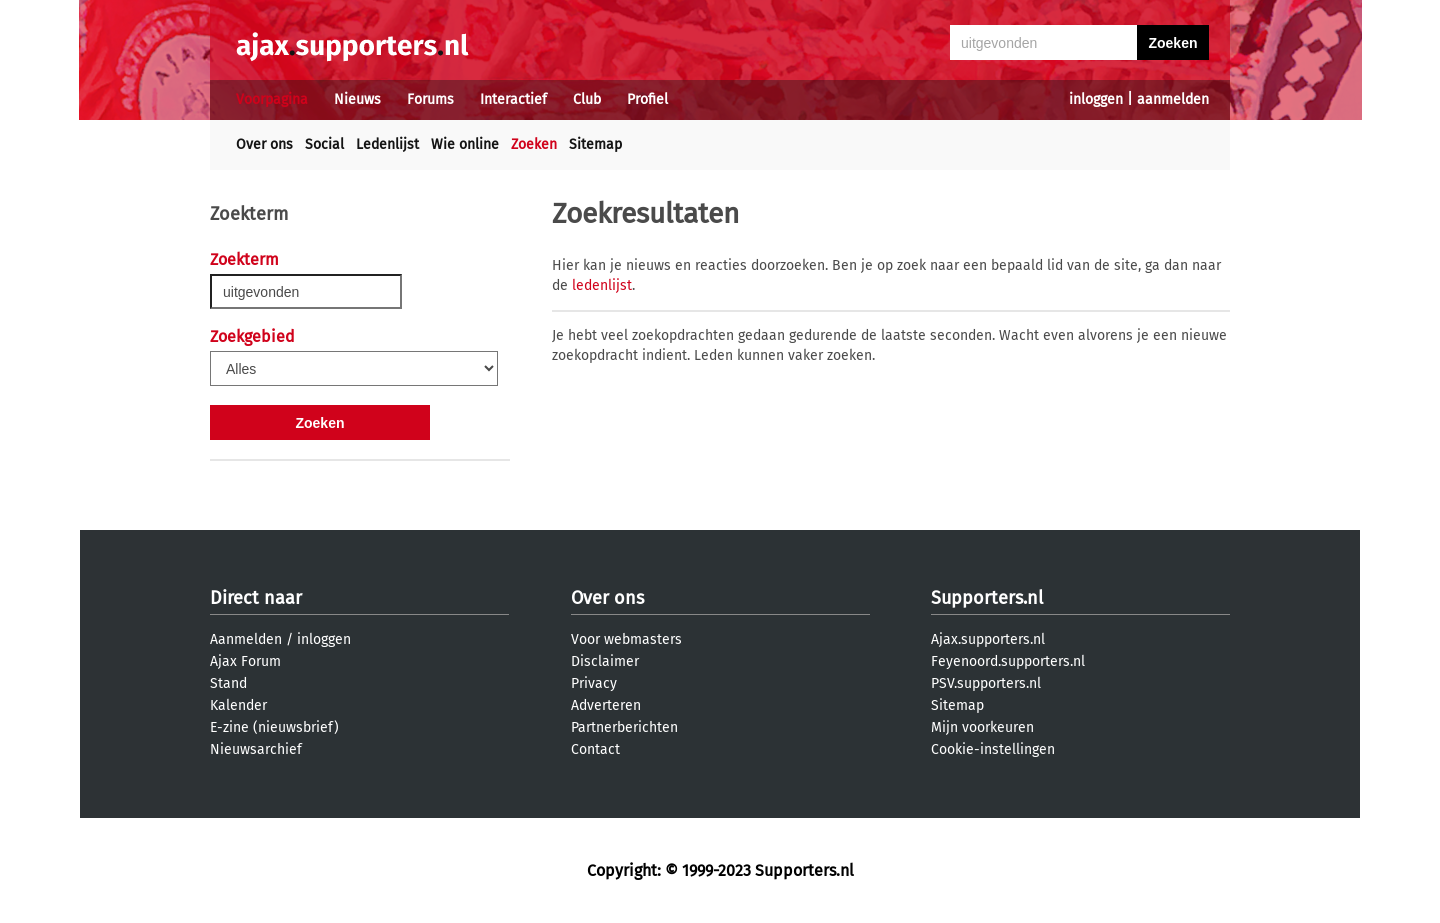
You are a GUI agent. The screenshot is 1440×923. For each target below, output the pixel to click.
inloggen (1096, 99)
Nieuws (357, 99)
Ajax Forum (245, 661)
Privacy (594, 683)
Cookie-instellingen (993, 749)
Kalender (238, 705)
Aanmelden (246, 639)
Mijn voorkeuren (982, 727)
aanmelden (1173, 99)
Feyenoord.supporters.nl (1008, 661)
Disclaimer (605, 661)
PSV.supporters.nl (986, 683)
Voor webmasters (626, 639)
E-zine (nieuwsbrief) (274, 727)
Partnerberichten (624, 727)
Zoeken (534, 144)
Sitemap (595, 144)
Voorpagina (272, 99)
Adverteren (606, 705)
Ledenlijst (387, 144)
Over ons (264, 144)
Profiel (647, 99)
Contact (595, 749)
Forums (430, 99)
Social (324, 144)
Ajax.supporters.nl (988, 639)
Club (587, 99)
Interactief (513, 99)
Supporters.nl (987, 598)
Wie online (465, 144)
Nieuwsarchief (256, 749)
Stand (228, 683)
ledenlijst (602, 285)
